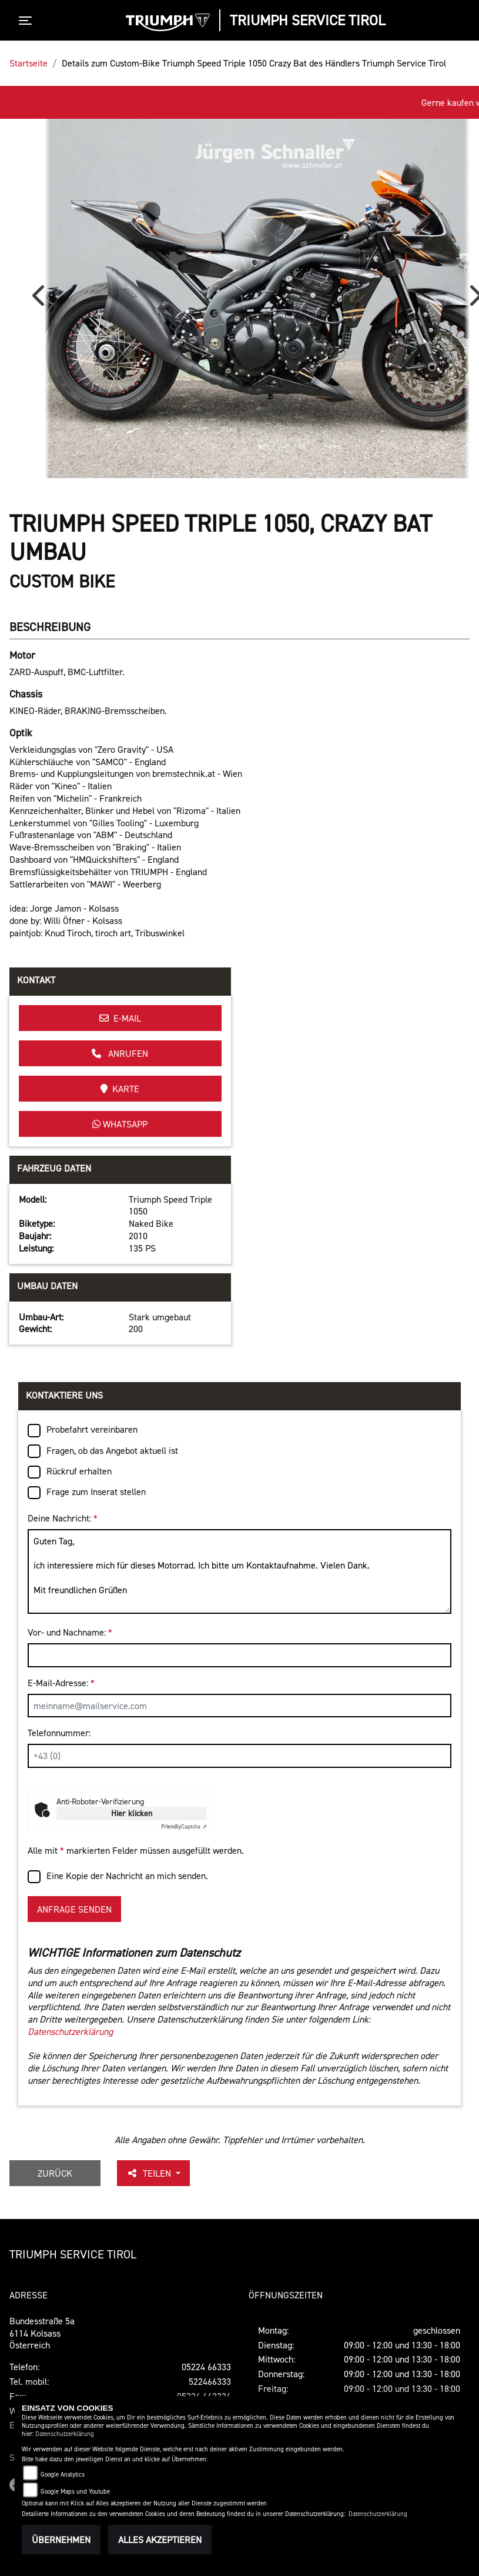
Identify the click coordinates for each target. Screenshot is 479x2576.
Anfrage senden (74, 1909)
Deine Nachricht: (63, 1518)
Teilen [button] (149, 2173)
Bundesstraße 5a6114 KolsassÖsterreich (42, 2333)
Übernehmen (61, 2539)
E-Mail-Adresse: (61, 1683)
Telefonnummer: (59, 1733)
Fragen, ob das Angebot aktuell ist (112, 1450)
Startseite (28, 63)
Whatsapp (120, 1124)
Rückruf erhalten (79, 1471)
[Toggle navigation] (27, 20)
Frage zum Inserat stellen (96, 1491)
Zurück (55, 2173)
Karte (120, 1089)
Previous (41, 300)
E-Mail (120, 1018)
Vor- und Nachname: (70, 1632)
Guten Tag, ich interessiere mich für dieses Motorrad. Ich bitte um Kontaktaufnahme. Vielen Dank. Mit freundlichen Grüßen (239, 1571)
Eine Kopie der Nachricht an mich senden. (127, 1875)
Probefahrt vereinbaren (92, 1429)
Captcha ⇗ (184, 1826)
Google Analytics (63, 2474)
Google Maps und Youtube (75, 2491)
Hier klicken (131, 1813)
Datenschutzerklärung (70, 2031)
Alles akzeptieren (160, 2539)
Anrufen (120, 1053)
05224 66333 (206, 2367)
